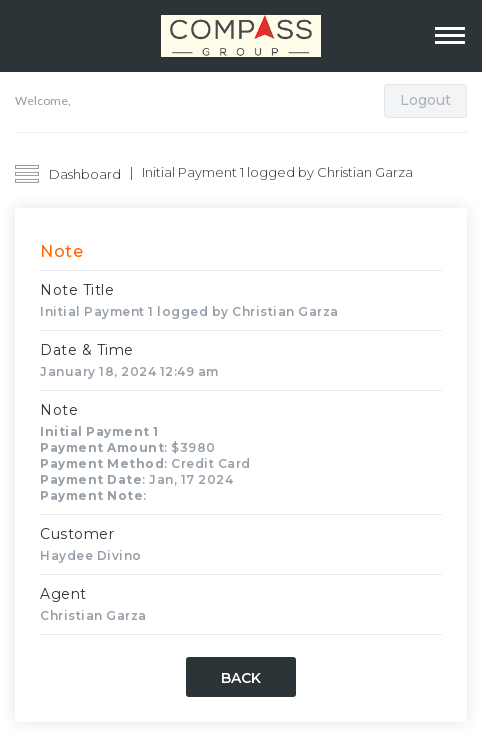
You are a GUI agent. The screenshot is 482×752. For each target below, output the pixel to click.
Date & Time (87, 350)
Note (59, 410)
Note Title (77, 290)
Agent (63, 594)
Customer (77, 534)
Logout (425, 100)
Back (241, 678)
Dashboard (85, 174)
